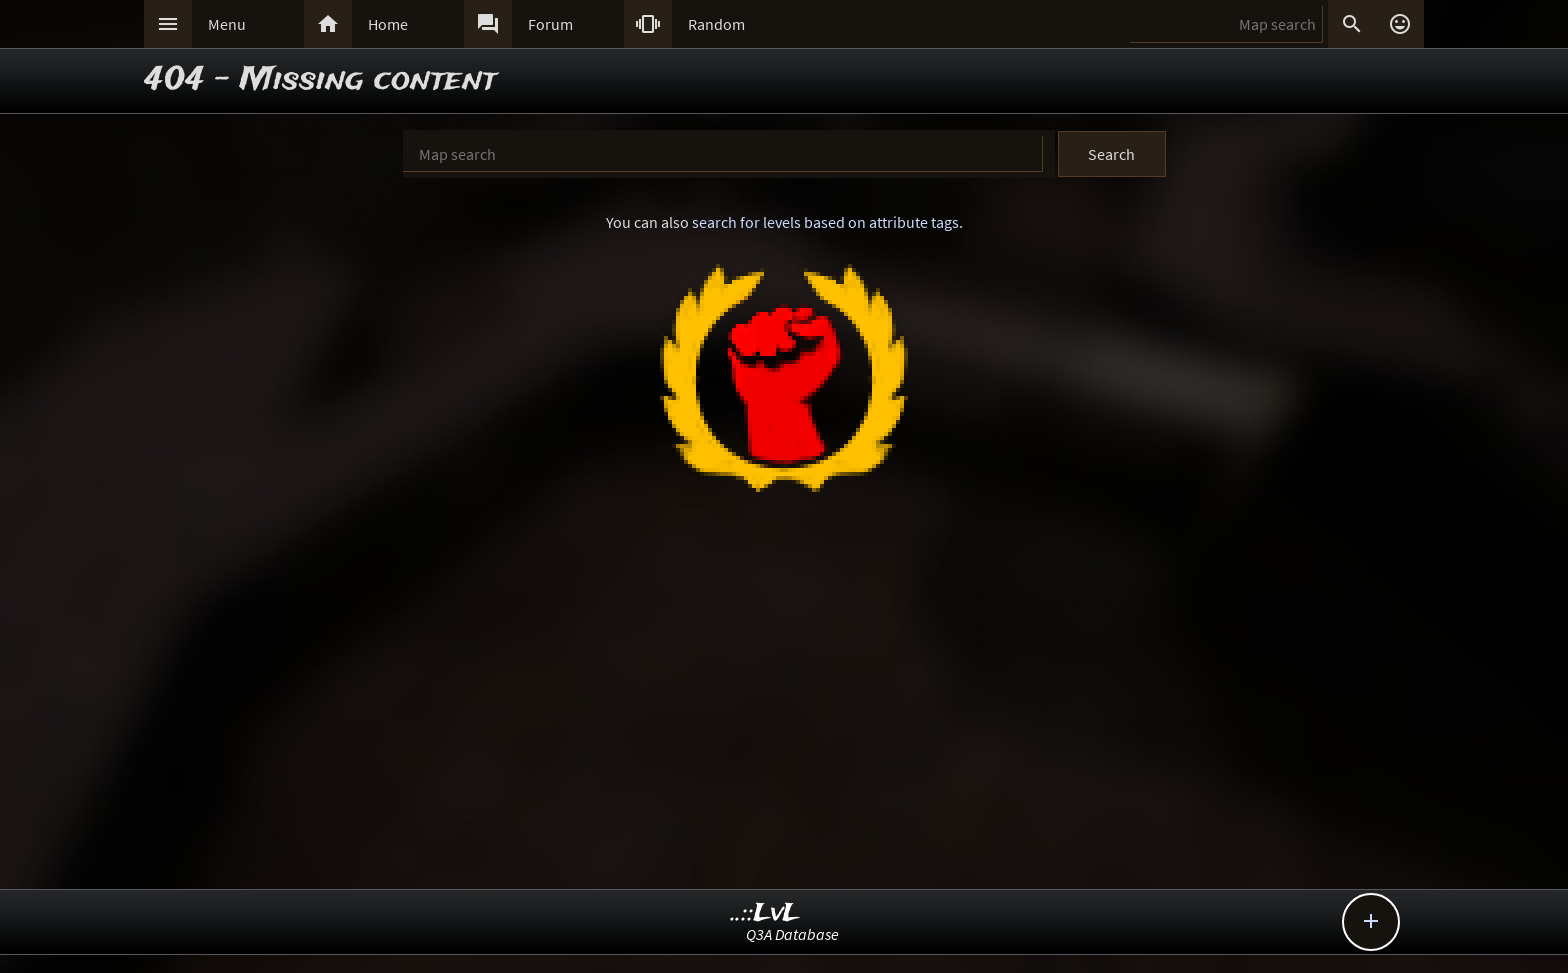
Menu (227, 24)
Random (716, 24)
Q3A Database (792, 934)
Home (388, 24)
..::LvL (765, 913)
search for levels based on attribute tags (825, 222)
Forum (550, 24)
